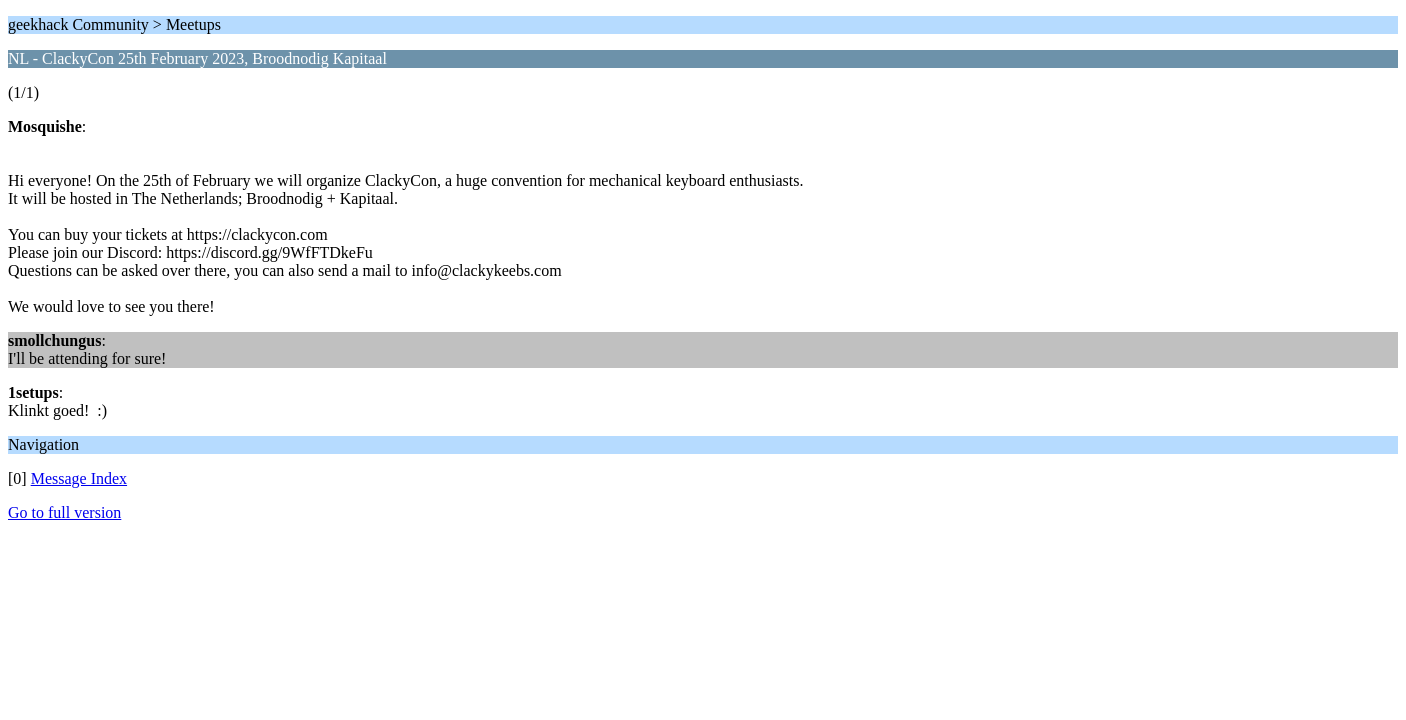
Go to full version (64, 512)
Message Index (79, 478)
